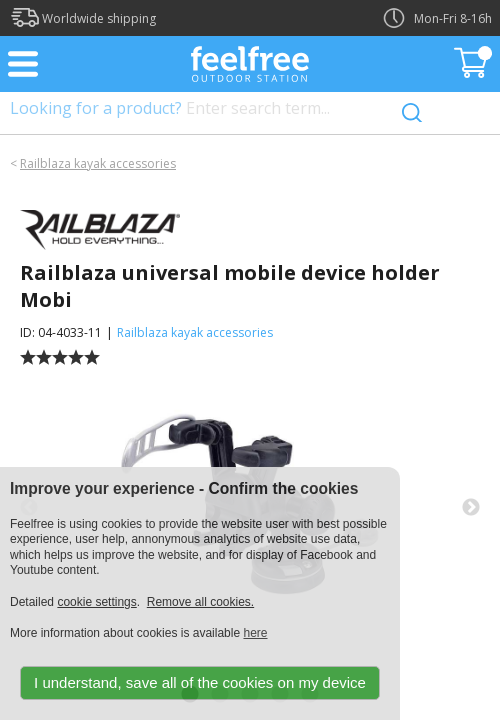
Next (471, 508)
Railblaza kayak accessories (98, 163)
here (255, 633)
